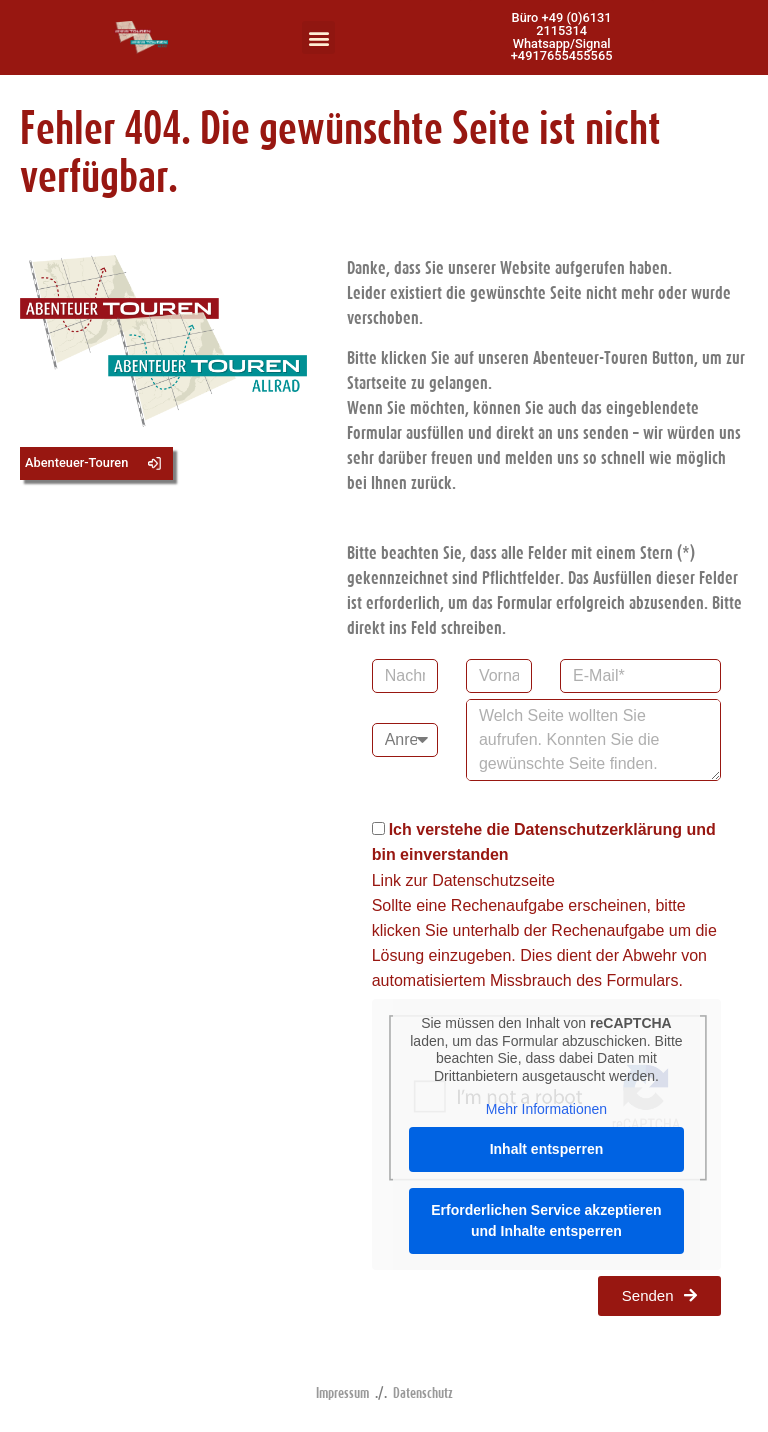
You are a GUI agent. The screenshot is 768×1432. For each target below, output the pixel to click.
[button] (318, 37)
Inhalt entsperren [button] (546, 1149)
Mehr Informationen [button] (545, 1109)
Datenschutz (423, 1392)
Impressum (342, 1392)
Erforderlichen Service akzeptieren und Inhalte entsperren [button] (546, 1220)
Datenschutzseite (493, 880)
